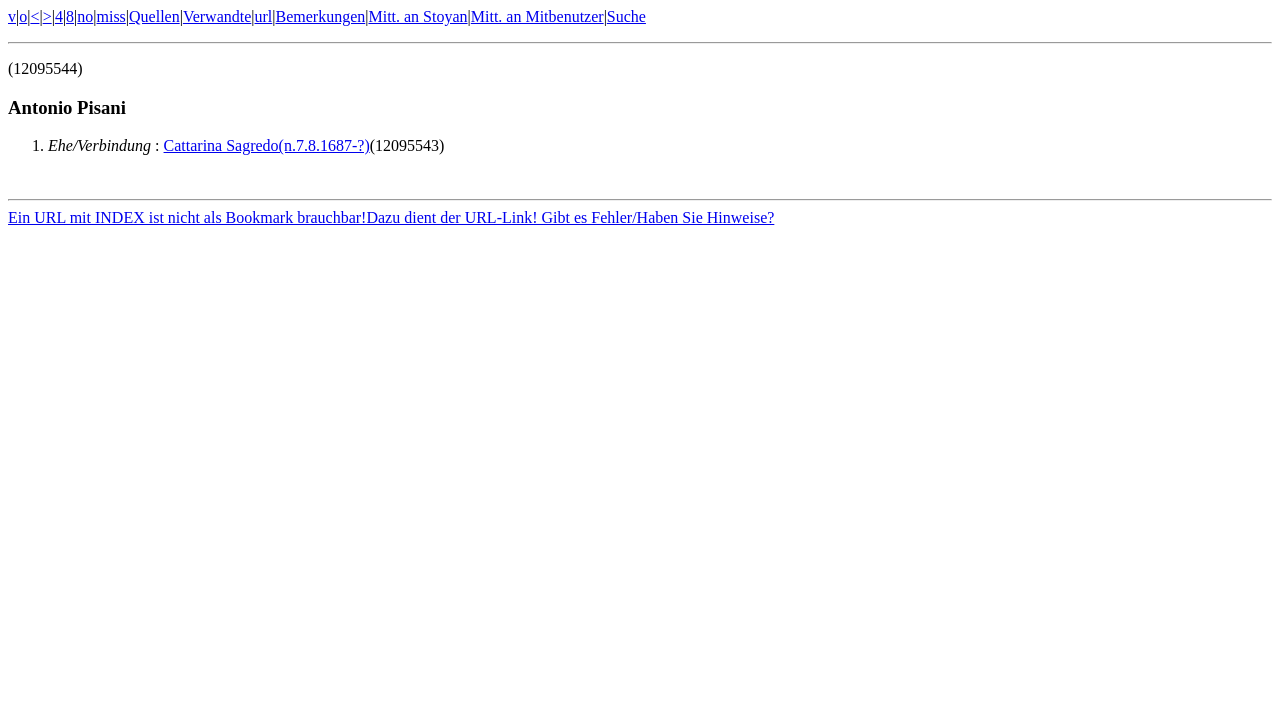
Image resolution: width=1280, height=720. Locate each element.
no (85, 16)
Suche (626, 16)
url (264, 16)
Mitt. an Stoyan (417, 16)
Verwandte (217, 16)
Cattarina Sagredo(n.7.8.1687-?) (267, 145)
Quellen (154, 16)
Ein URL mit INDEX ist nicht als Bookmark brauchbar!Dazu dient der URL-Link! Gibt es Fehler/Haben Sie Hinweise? (391, 220)
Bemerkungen (321, 16)
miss (110, 16)
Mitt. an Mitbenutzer (537, 16)
